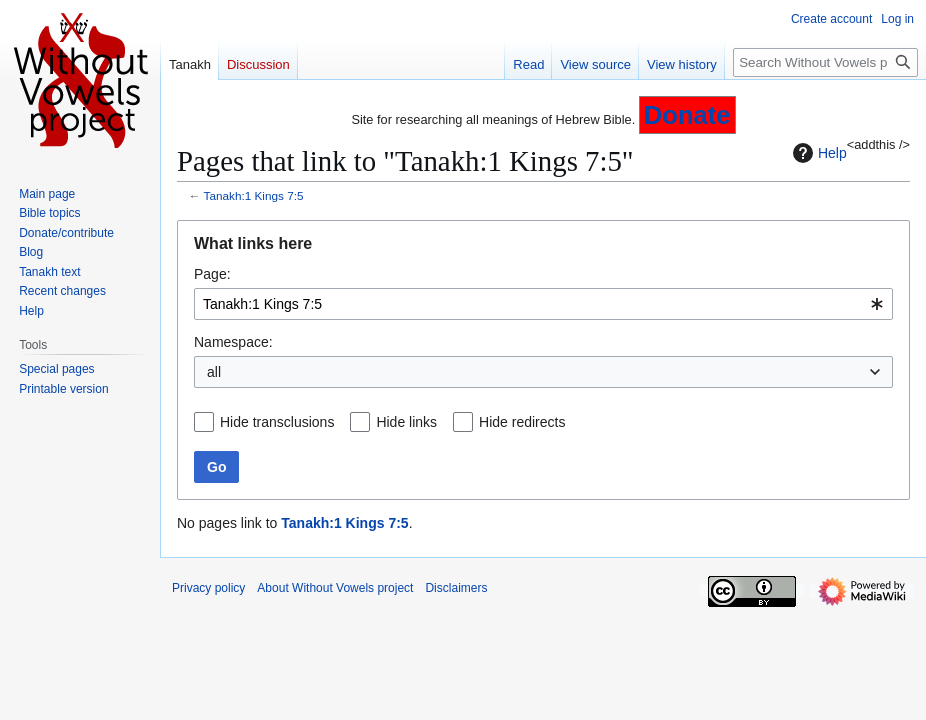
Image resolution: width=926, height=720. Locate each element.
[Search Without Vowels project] (825, 62)
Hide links (406, 422)
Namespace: (233, 342)
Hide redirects (522, 422)
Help (817, 153)
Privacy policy (208, 588)
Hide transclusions (277, 422)
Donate (687, 115)
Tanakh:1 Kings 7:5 (254, 195)
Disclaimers (456, 588)
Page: (212, 274)
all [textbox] (214, 372)
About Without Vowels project (335, 588)
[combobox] (543, 304)
